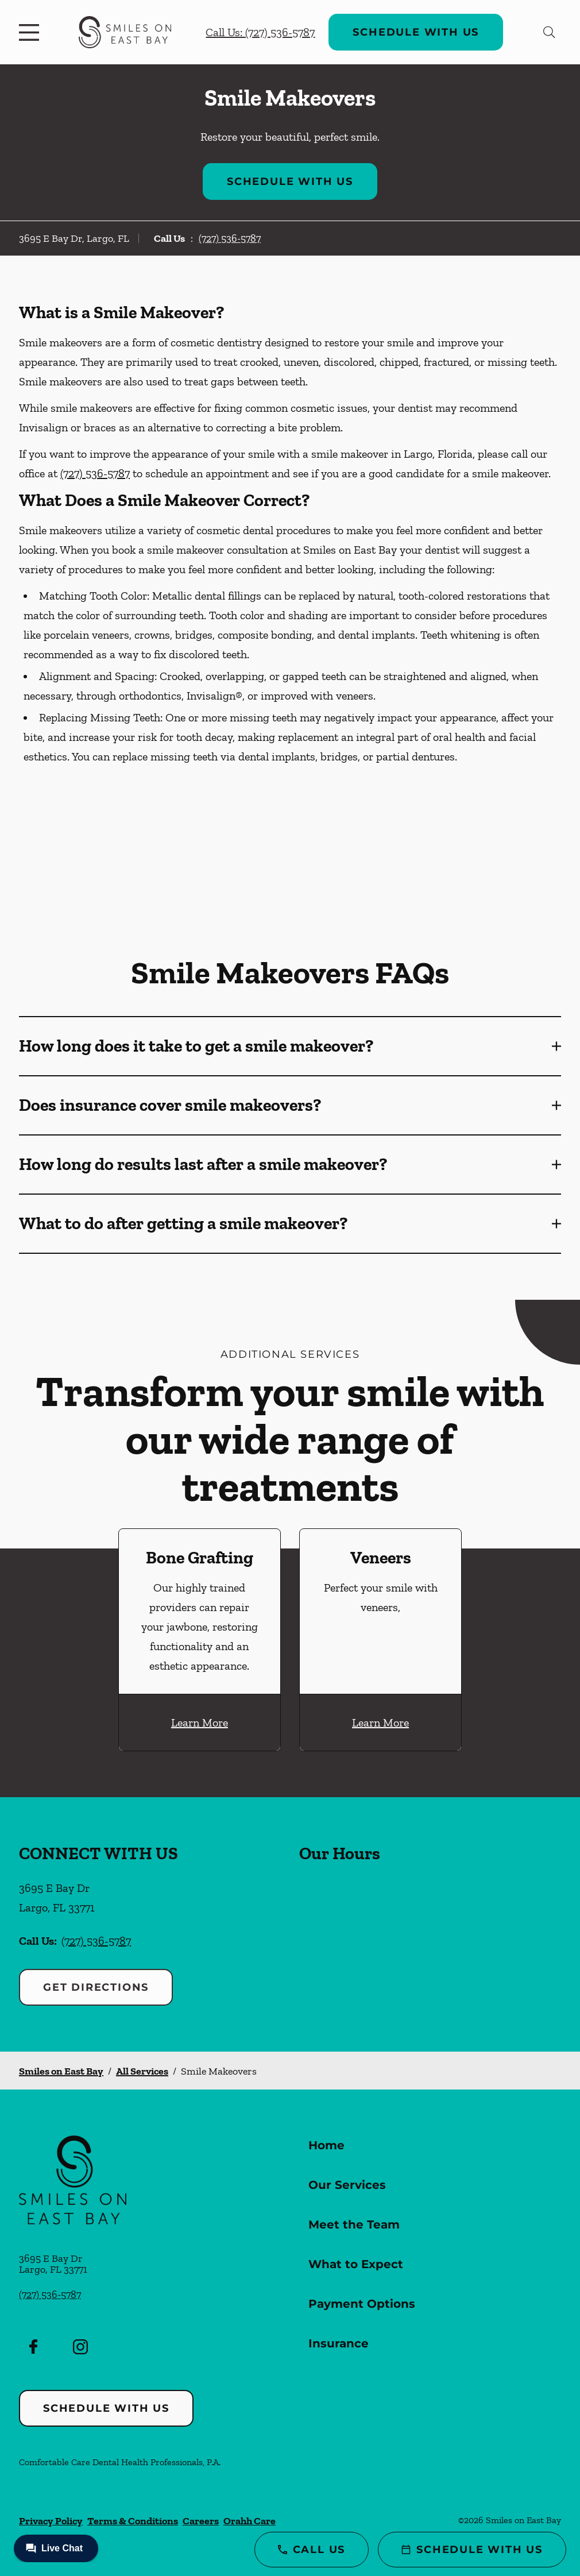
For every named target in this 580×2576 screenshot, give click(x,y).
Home (326, 2145)
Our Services (347, 2185)
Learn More (199, 1722)
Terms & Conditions (132, 2521)
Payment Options (361, 2304)
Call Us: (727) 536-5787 (260, 32)
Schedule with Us (416, 32)
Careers (201, 2521)
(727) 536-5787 (230, 238)
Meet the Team (354, 2224)
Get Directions (96, 1987)
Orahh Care (249, 2521)
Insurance (338, 2343)
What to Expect (355, 2264)
